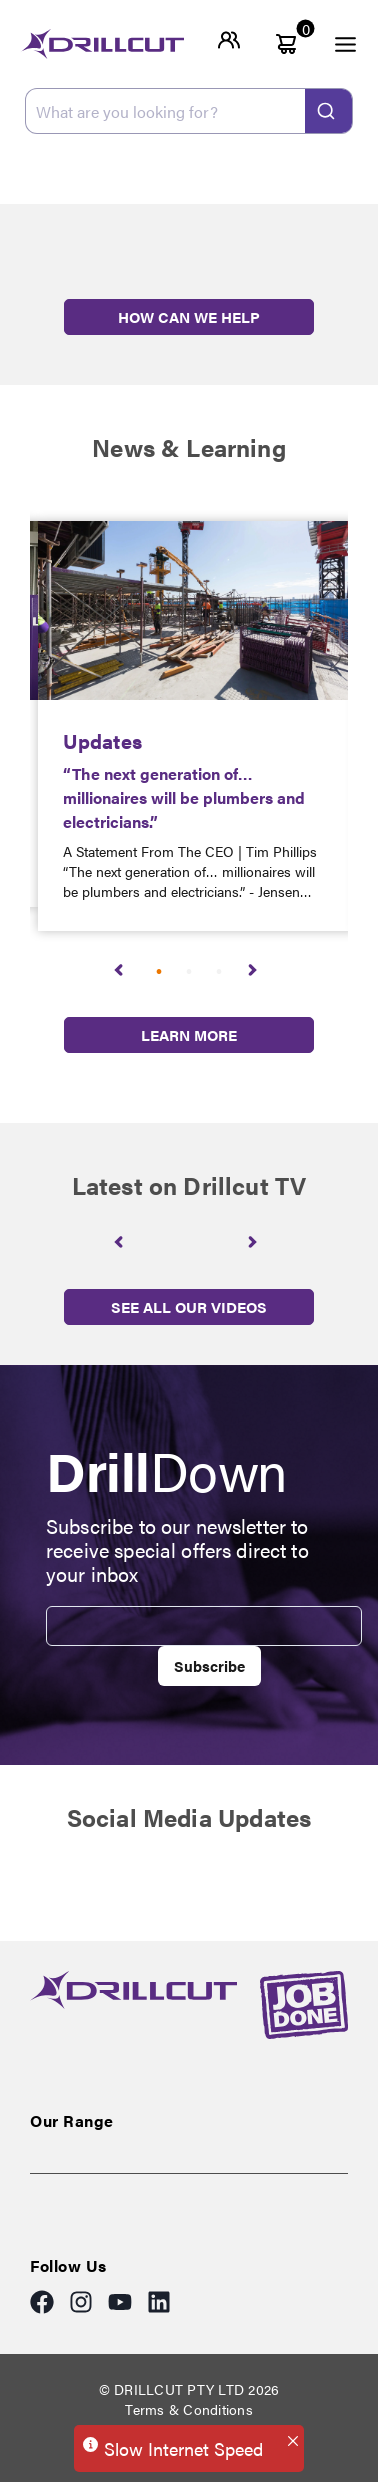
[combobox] (189, 111)
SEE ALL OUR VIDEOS (189, 1306)
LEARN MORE (189, 1034)
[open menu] (334, 44)
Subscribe (209, 1665)
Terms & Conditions (189, 2409)
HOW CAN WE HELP (189, 316)
